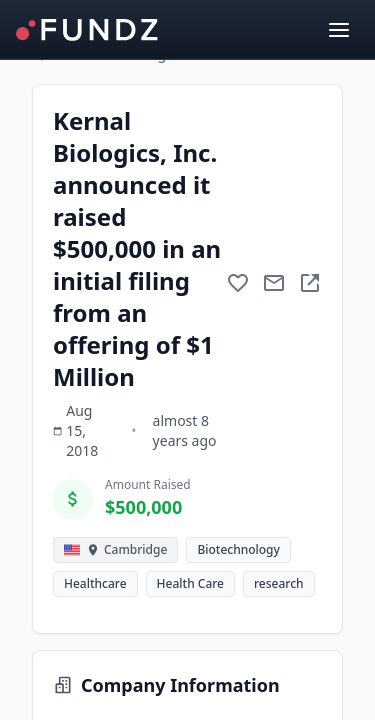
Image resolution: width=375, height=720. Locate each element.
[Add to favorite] (238, 283)
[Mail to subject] (274, 283)
